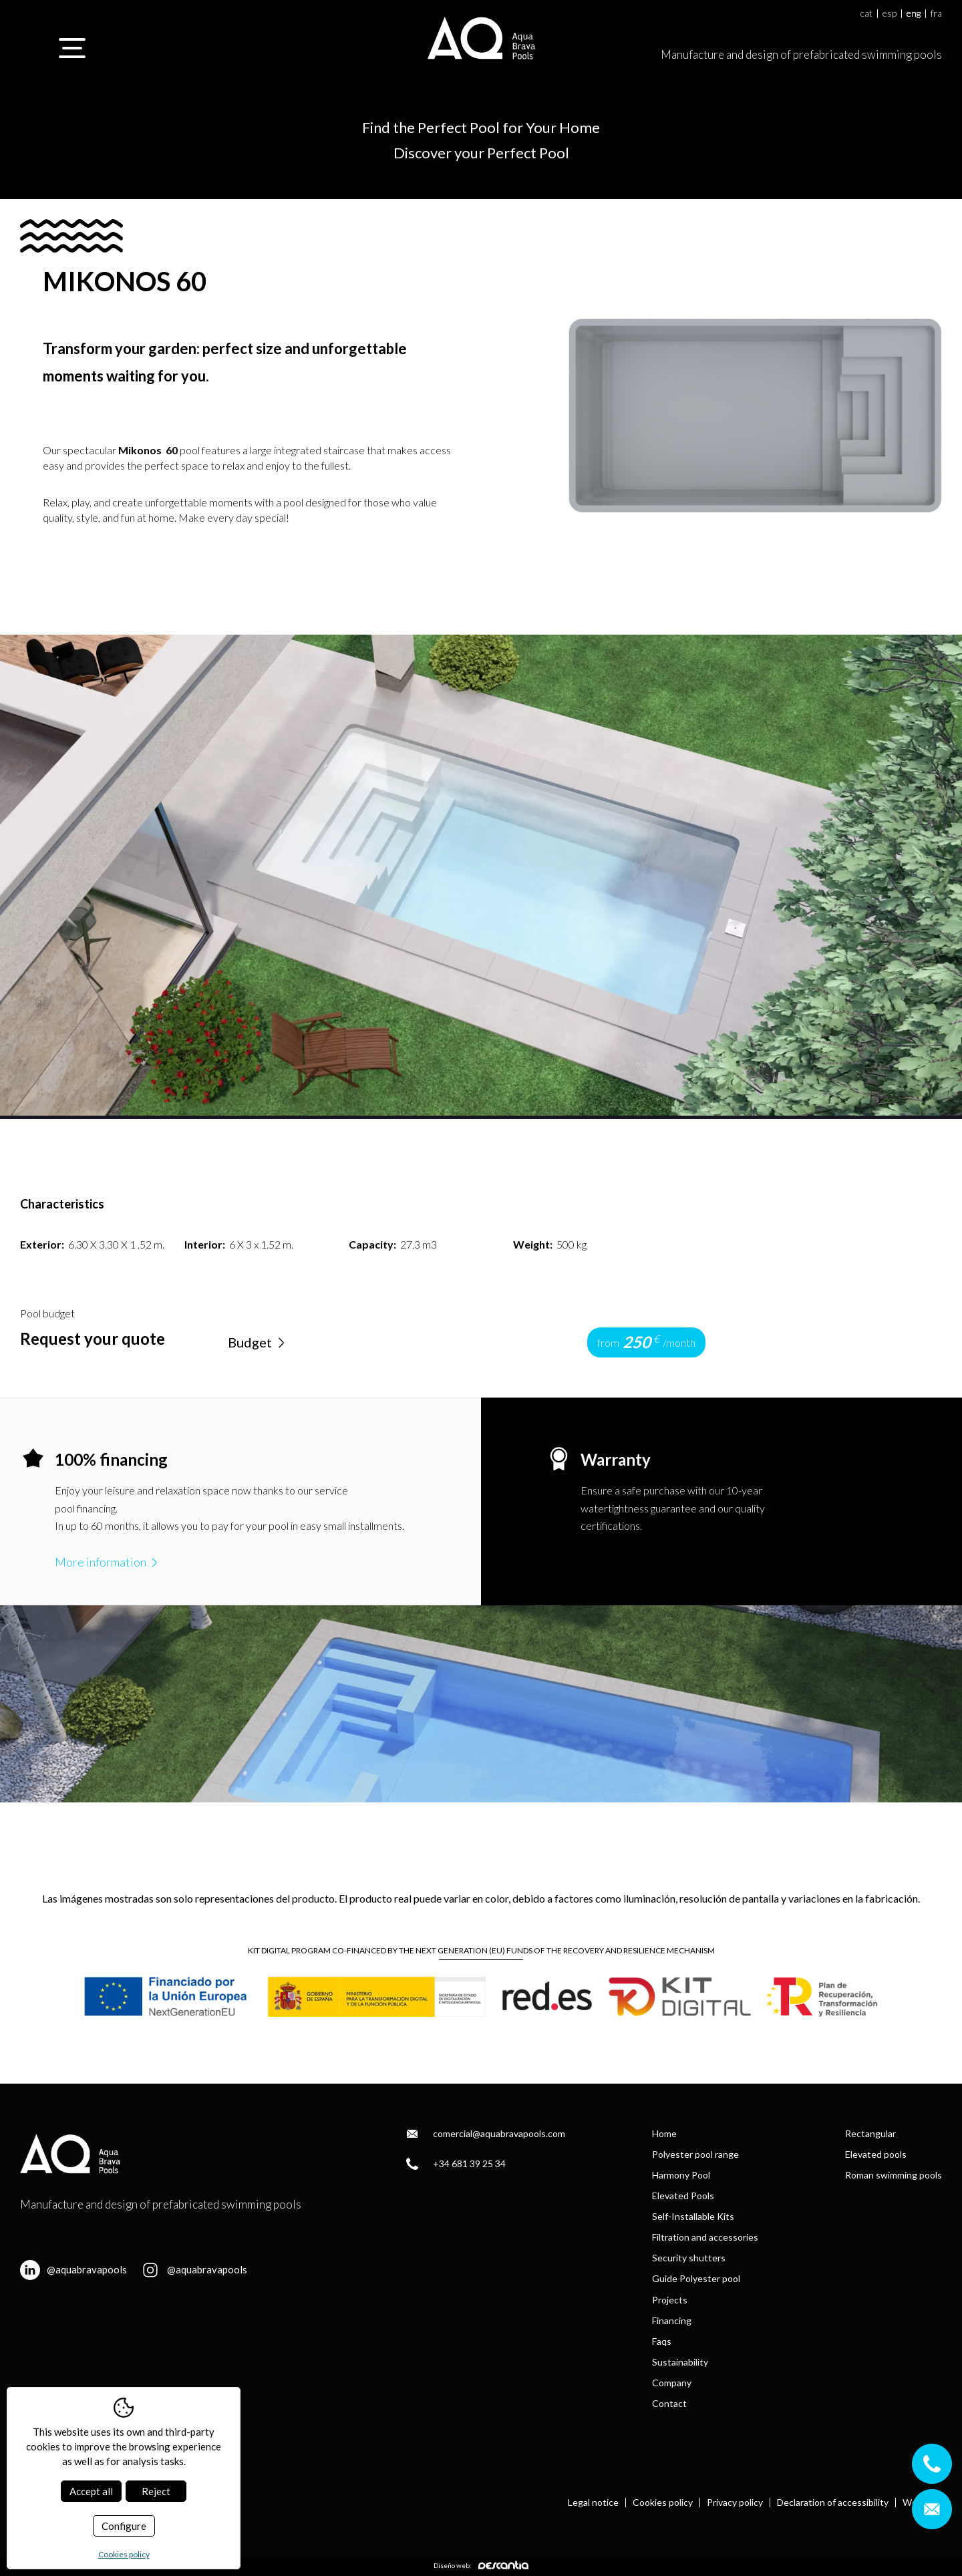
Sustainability (680, 2362)
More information (107, 1562)
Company (671, 2382)
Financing (671, 2320)
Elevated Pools (683, 2195)
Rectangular (870, 2133)
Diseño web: (481, 2565)
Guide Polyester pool (696, 2278)
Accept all (91, 2491)
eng (914, 13)
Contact (669, 2403)
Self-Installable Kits (693, 2216)
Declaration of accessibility (833, 2502)
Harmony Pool (681, 2175)
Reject (156, 2491)
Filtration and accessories (705, 2237)
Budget (258, 1342)
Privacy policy (735, 2502)
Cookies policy (663, 2502)
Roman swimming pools (893, 2175)
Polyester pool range (695, 2154)
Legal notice (593, 2502)
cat (866, 13)
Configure (124, 2526)
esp (890, 13)
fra (936, 13)
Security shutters (689, 2257)
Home (664, 2133)
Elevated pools (876, 2154)
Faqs (661, 2341)
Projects (669, 2299)
